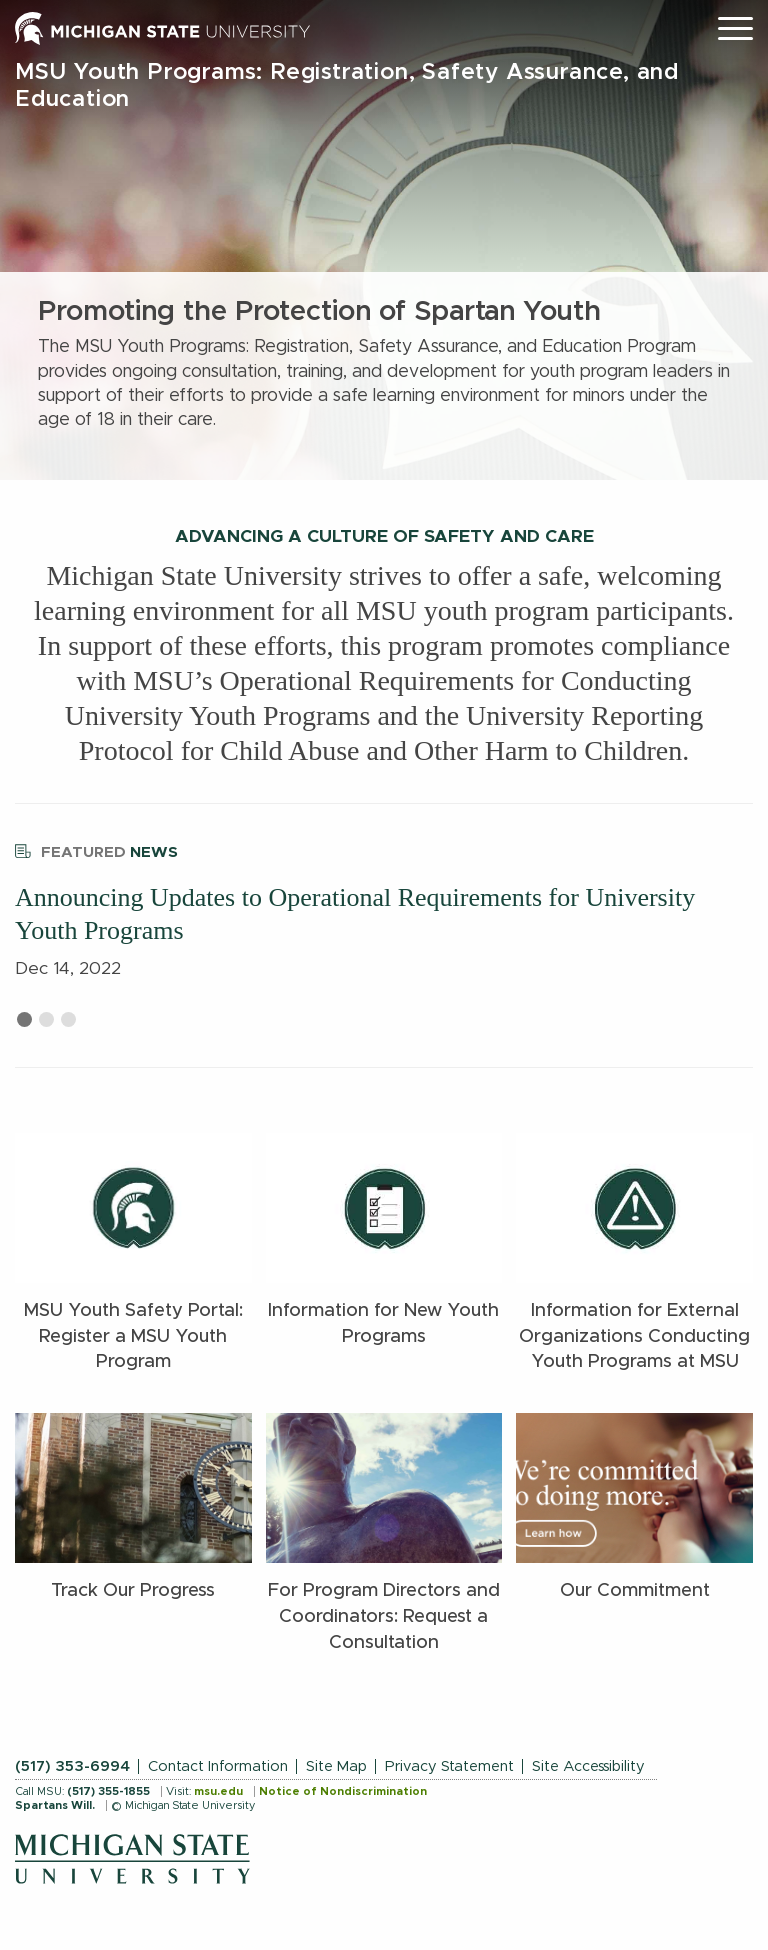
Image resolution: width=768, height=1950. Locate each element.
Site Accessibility (588, 1766)
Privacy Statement (449, 1766)
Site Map (336, 1766)
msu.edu (218, 1791)
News (96, 849)
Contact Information (218, 1766)
